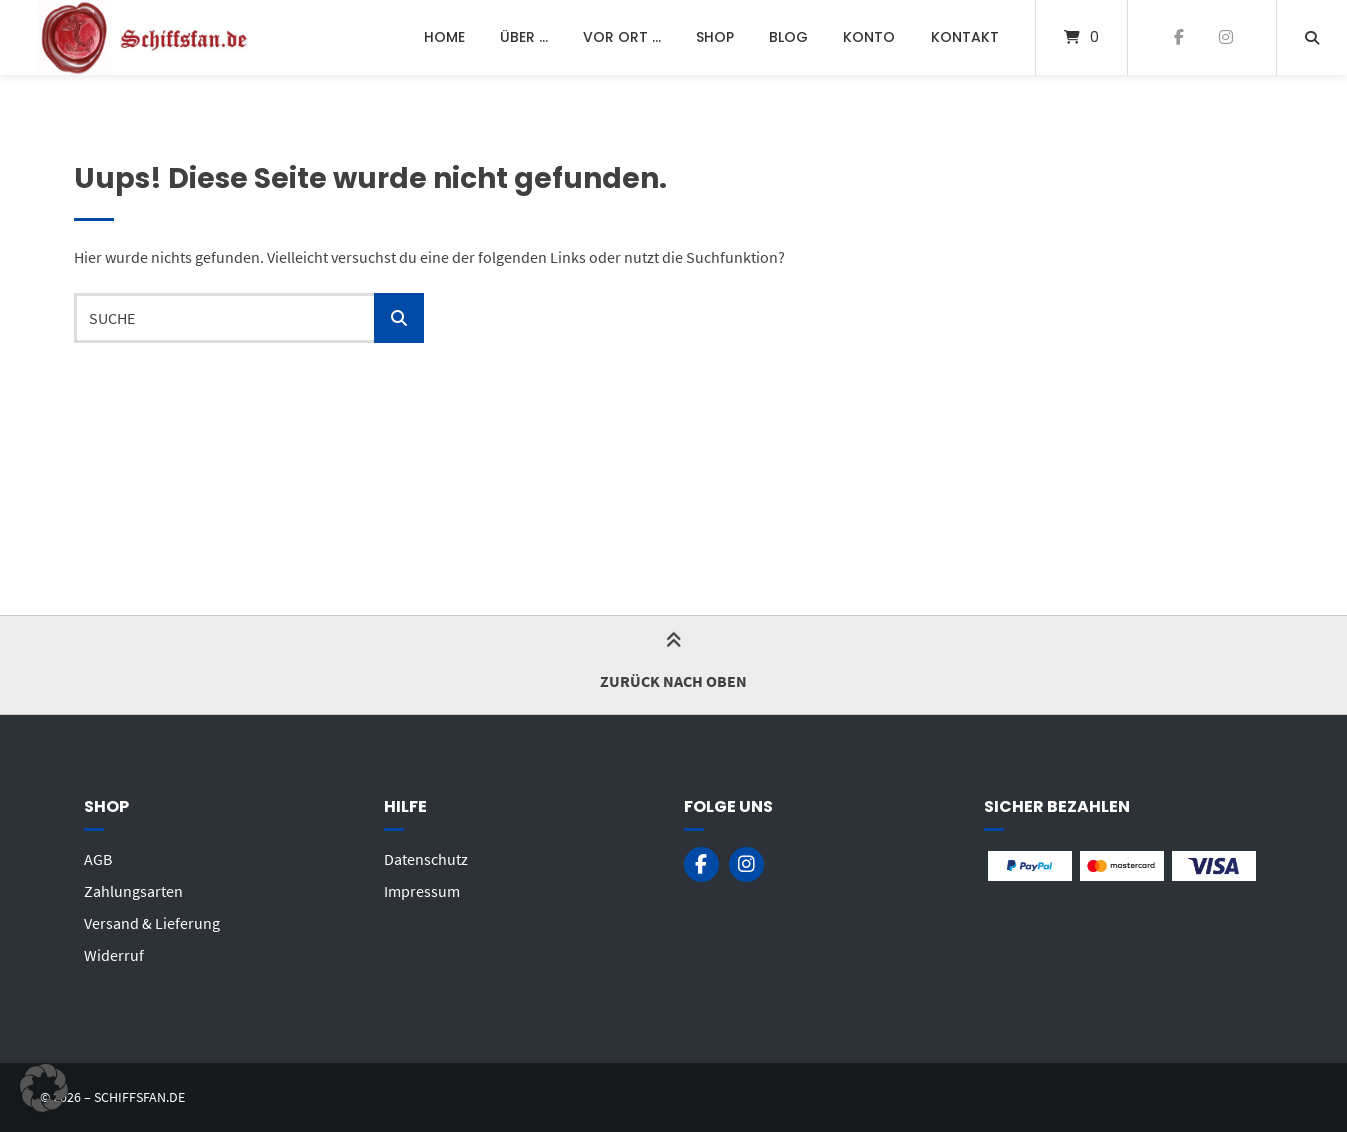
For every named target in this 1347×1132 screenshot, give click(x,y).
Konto (869, 37)
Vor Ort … (622, 37)
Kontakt (965, 37)
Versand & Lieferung (152, 923)
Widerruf (114, 955)
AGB (98, 859)
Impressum (422, 891)
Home (444, 37)
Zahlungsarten (133, 891)
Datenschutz (426, 859)
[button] (44, 1088)
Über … (524, 37)
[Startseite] (146, 37)
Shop (715, 37)
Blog (788, 37)
